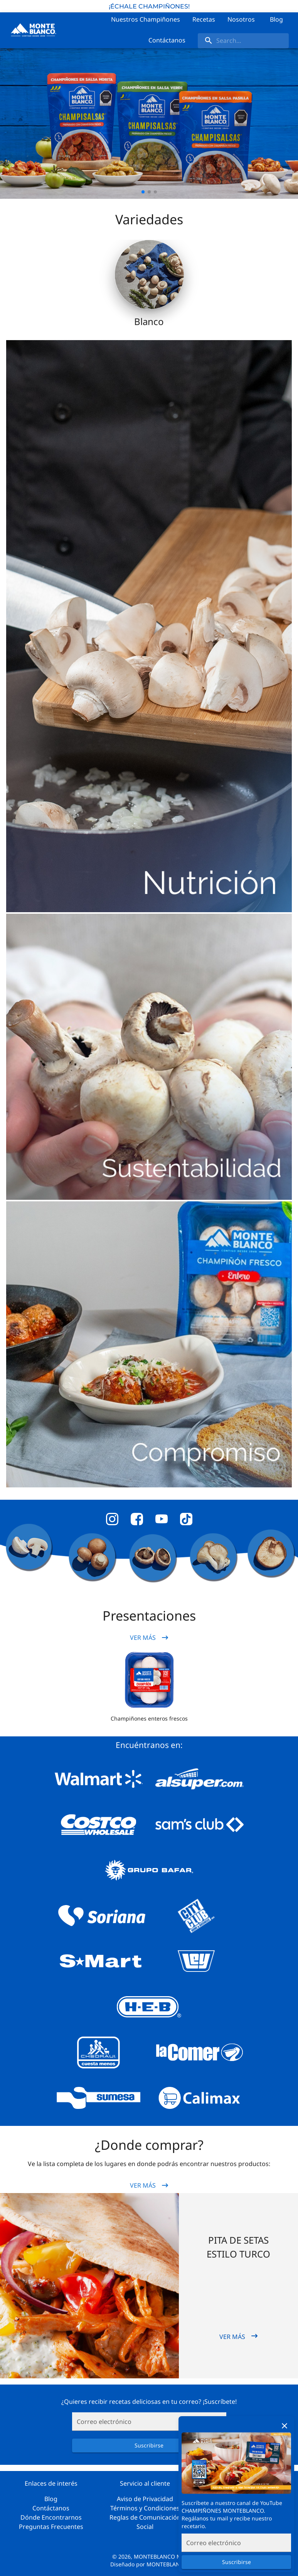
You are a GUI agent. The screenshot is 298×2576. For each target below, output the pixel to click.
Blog (50, 2499)
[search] (243, 40)
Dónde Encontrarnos (51, 2517)
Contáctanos (50, 2508)
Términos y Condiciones (145, 2508)
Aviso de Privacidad (145, 2499)
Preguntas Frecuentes (51, 2526)
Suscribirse (236, 2562)
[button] (149, 1680)
